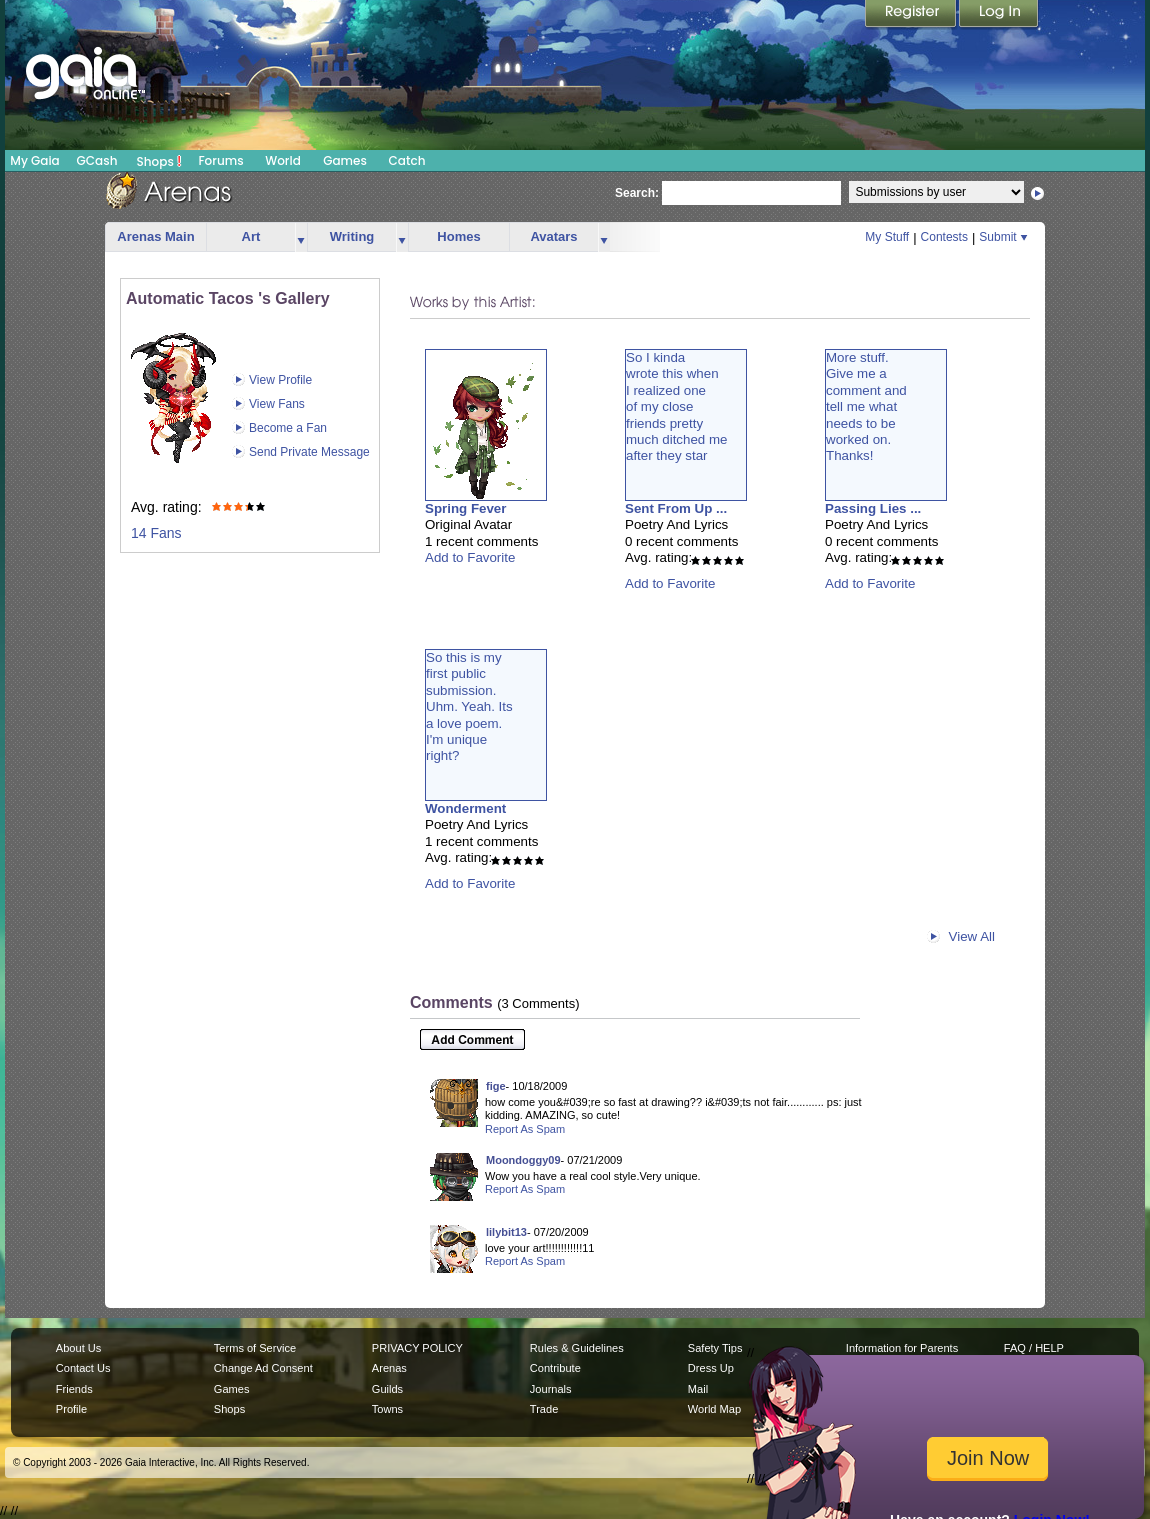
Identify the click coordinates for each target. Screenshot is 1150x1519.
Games (345, 160)
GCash (97, 160)
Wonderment (465, 808)
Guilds (387, 1389)
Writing (352, 236)
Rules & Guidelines (577, 1348)
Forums (220, 160)
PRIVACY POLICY (417, 1348)
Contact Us (83, 1368)
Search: (637, 193)
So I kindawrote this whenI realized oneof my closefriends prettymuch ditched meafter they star (677, 406)
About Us (78, 1348)
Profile (71, 1409)
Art (251, 236)
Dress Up (711, 1368)
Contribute (555, 1368)
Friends (74, 1389)
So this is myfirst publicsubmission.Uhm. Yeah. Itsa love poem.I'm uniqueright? (469, 706)
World (283, 160)
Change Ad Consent (263, 1368)
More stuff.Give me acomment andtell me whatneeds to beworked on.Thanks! (866, 406)
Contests (944, 237)
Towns (387, 1409)
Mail (698, 1389)
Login (999, 15)
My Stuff (887, 237)
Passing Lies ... (873, 508)
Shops (159, 161)
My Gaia (34, 160)
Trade (544, 1409)
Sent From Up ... (676, 508)
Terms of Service (255, 1348)
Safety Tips (715, 1348)
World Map (714, 1409)
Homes (458, 236)
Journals (551, 1389)
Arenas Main (155, 236)
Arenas (389, 1368)
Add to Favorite (470, 557)
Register (912, 15)
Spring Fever (465, 508)
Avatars (553, 236)
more (301, 237)
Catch (407, 160)
